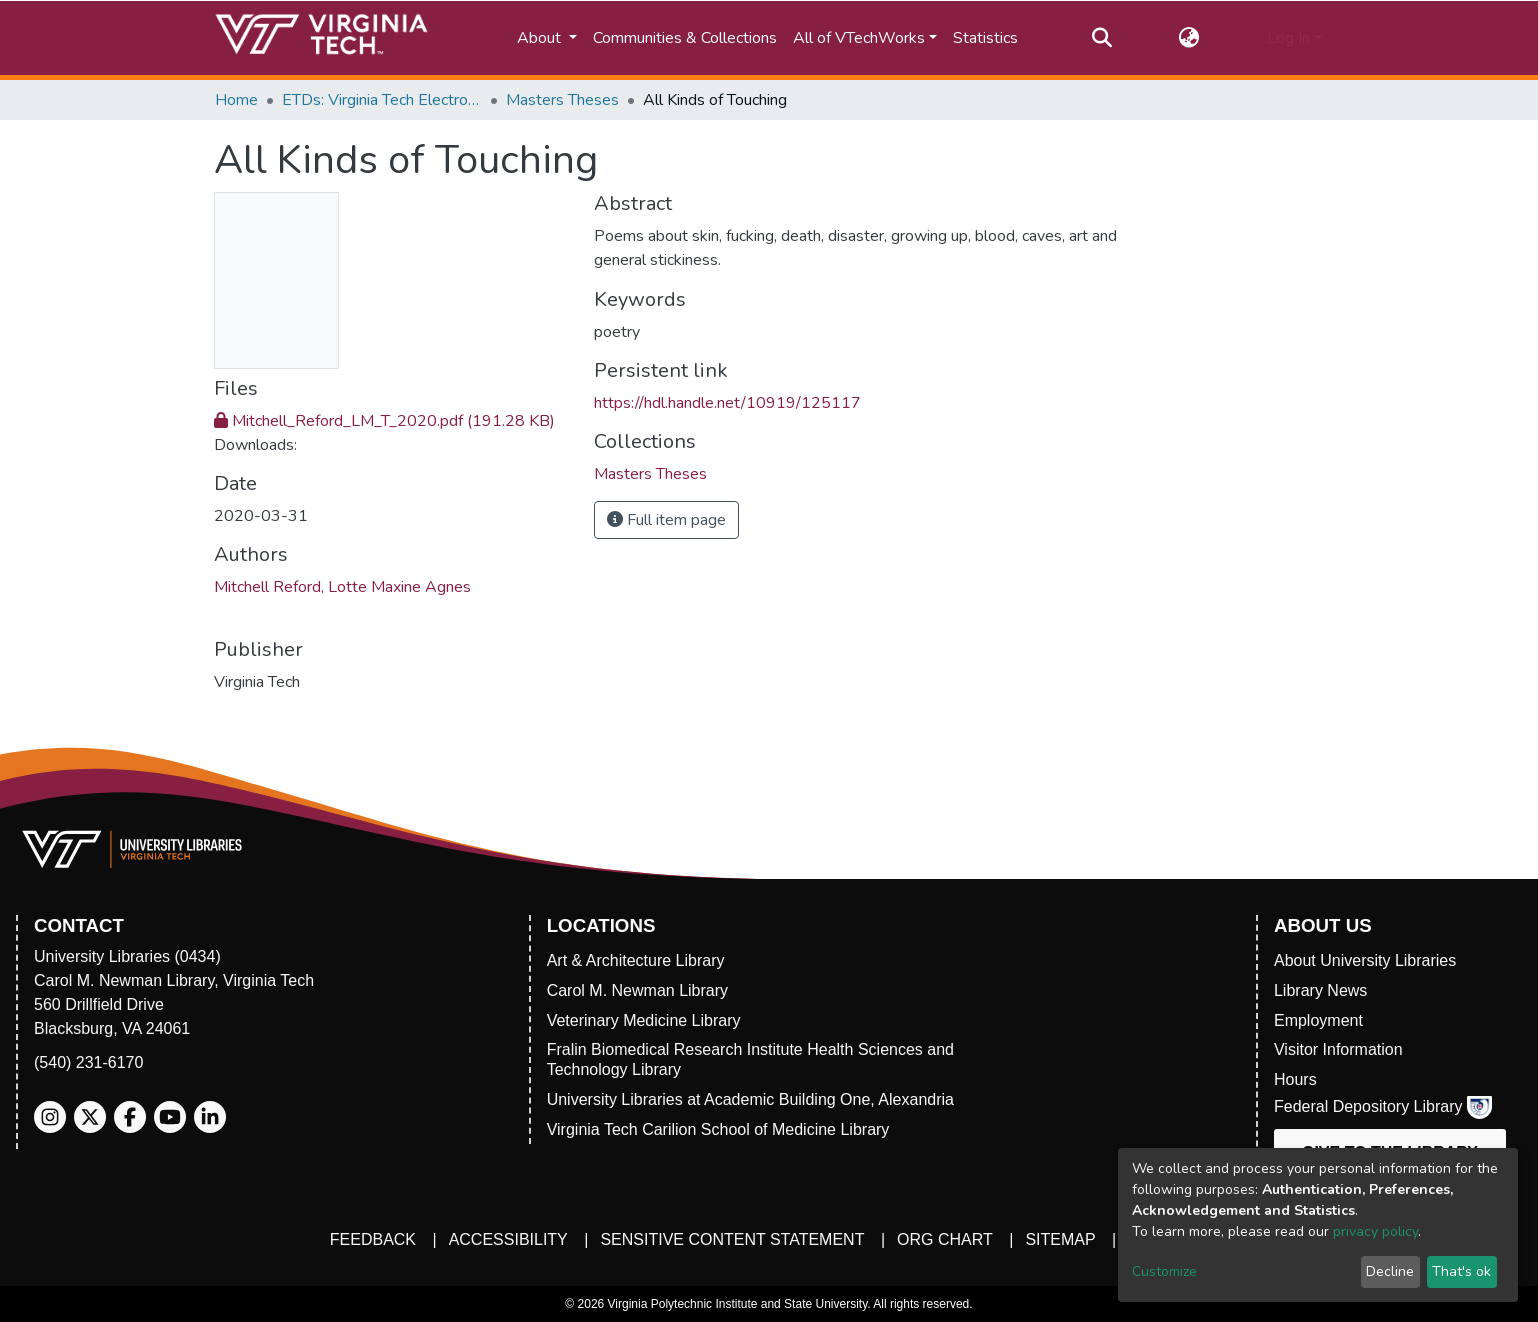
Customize (1164, 1271)
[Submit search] (1101, 38)
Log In (1288, 38)
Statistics (985, 38)
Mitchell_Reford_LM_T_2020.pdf (384, 421)
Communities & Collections (685, 38)
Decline (1390, 1271)
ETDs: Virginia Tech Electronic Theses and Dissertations (382, 100)
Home (236, 100)
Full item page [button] (666, 520)
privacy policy (1375, 1231)
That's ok (1461, 1271)
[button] (1189, 38)
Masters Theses (562, 100)
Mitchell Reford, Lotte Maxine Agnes (342, 587)
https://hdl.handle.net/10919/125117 (727, 403)
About (541, 38)
